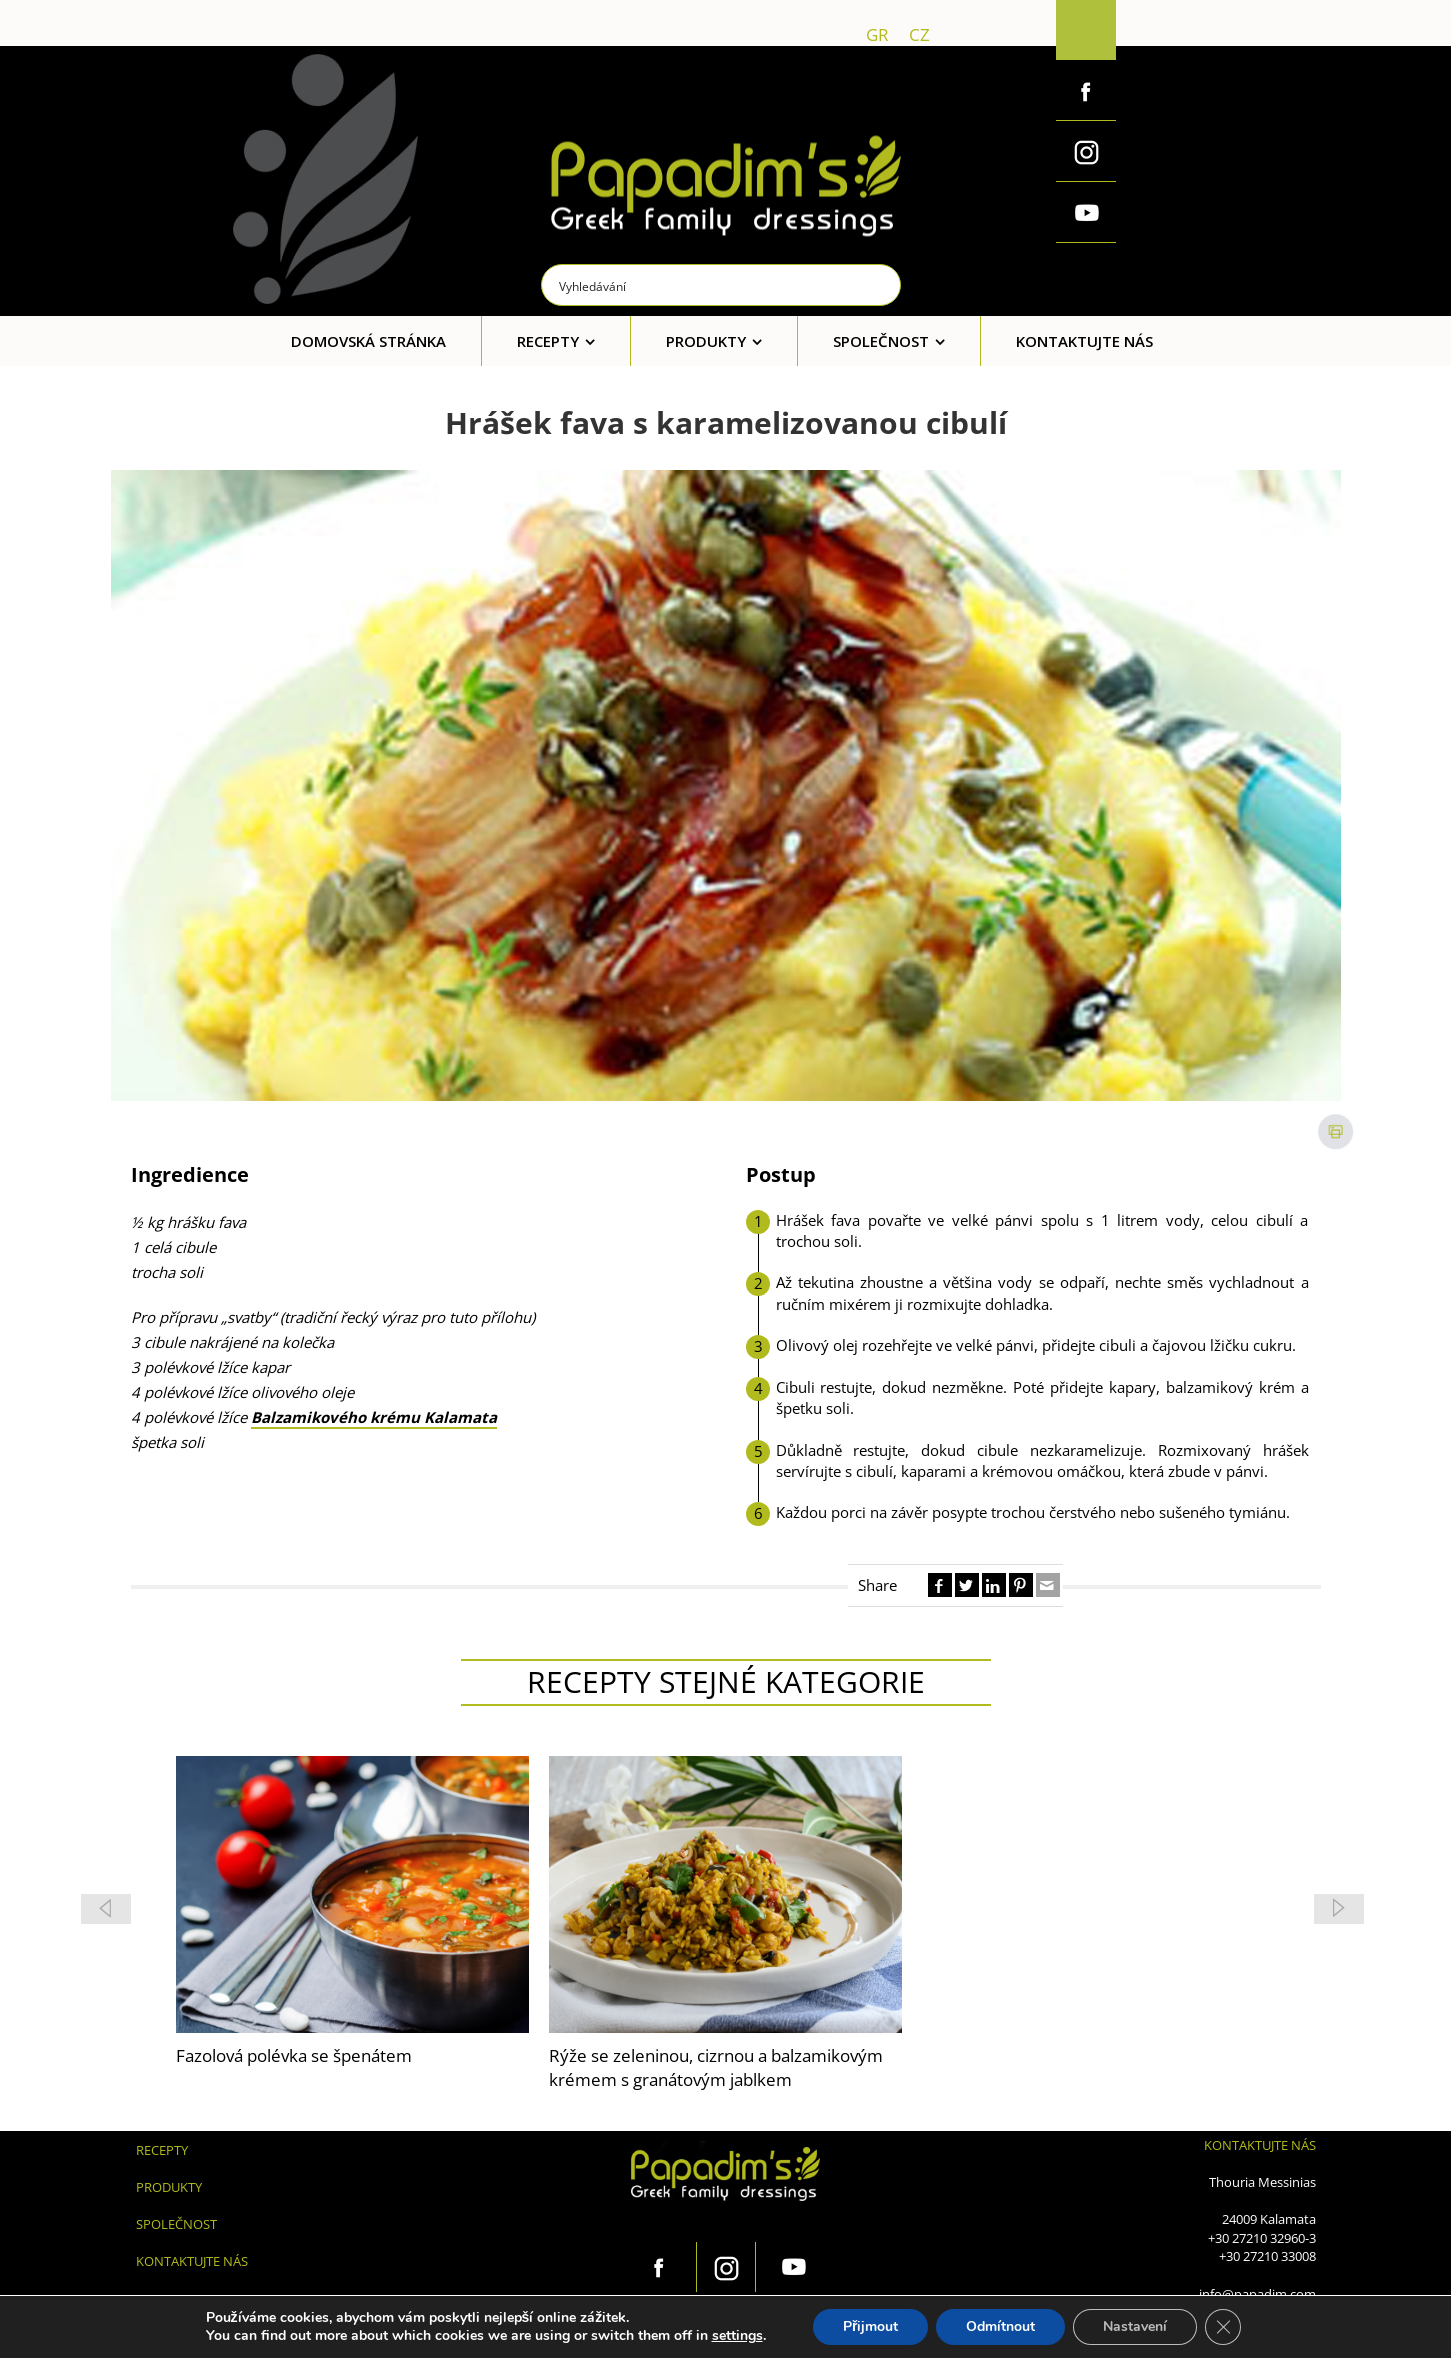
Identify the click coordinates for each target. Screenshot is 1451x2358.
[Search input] (722, 285)
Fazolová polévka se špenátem (667, 2055)
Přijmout (870, 2326)
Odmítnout (1000, 2326)
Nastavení (1135, 2326)
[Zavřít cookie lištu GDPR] (1223, 2327)
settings (737, 2336)
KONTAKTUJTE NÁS (192, 2261)
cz (919, 34)
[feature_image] (352, 1893)
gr (877, 34)
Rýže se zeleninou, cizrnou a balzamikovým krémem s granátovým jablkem (343, 2067)
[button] (1339, 1909)
